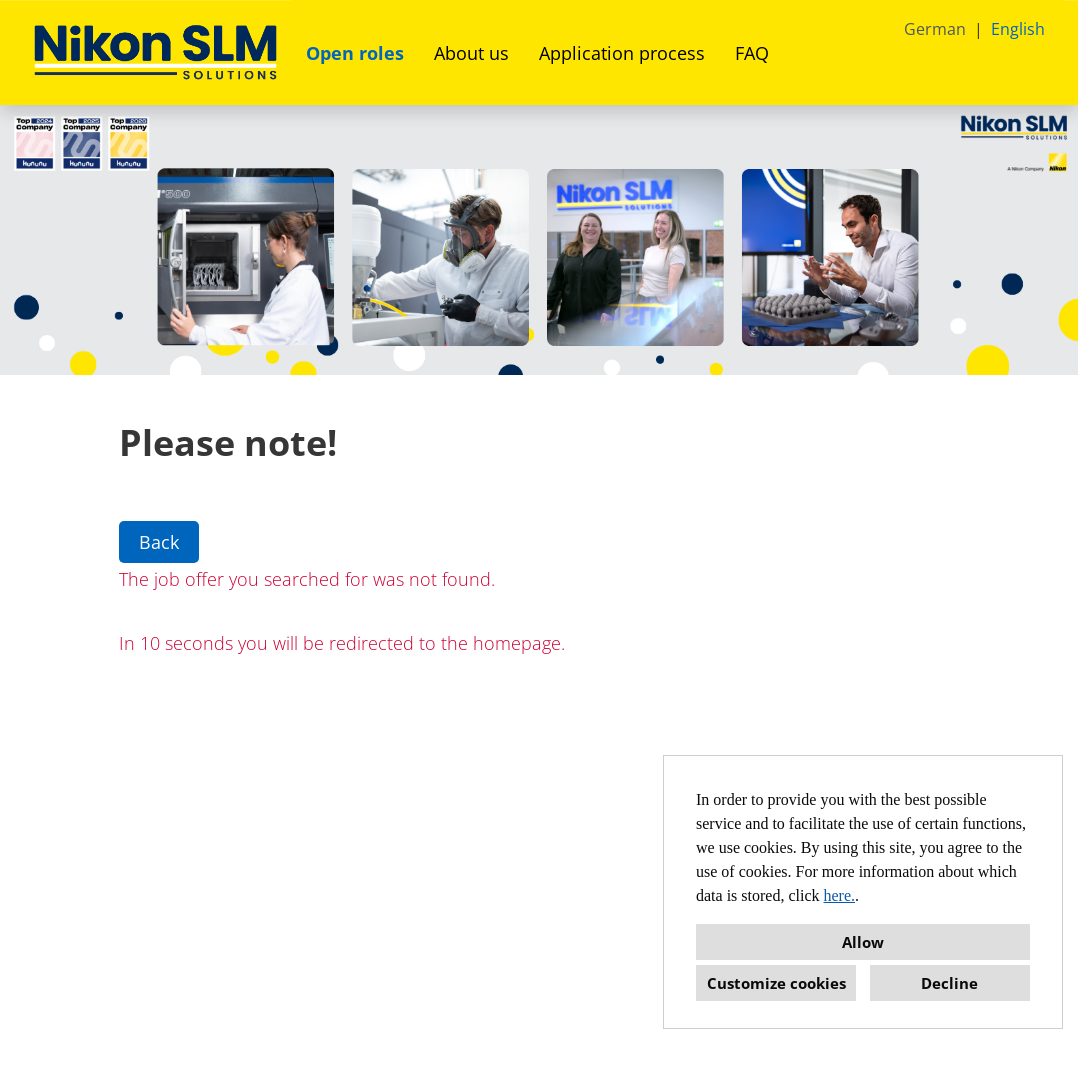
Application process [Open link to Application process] (622, 53)
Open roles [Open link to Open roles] (355, 53)
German (935, 29)
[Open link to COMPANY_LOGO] (155, 52)
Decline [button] (949, 983)
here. (840, 895)
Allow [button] (863, 942)
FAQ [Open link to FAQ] (752, 53)
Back (159, 542)
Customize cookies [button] (776, 983)
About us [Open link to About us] (471, 53)
